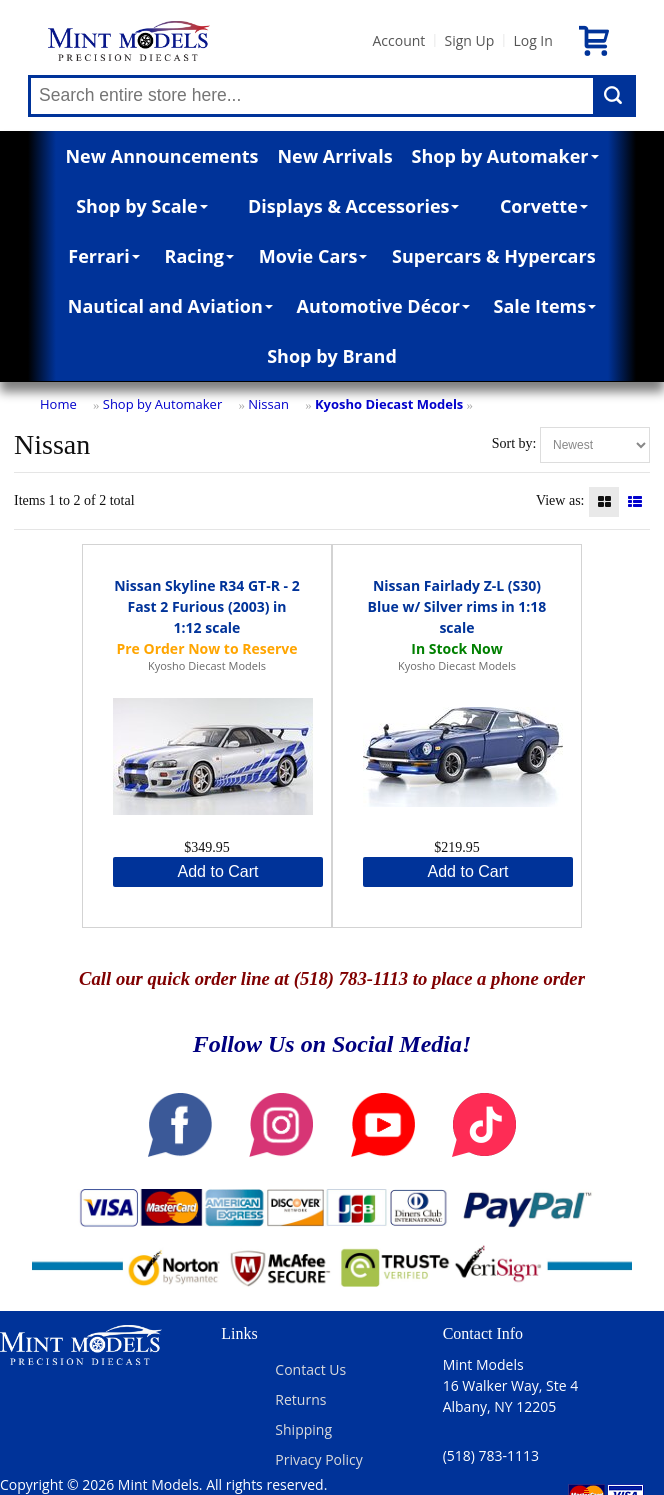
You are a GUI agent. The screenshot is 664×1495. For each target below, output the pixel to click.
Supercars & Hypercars (494, 256)
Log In (532, 40)
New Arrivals (334, 156)
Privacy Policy (318, 1459)
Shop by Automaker (505, 156)
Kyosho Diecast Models (389, 404)
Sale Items (545, 306)
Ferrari (103, 256)
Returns (300, 1399)
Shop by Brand (332, 356)
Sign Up (469, 40)
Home (58, 404)
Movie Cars (313, 256)
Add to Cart (218, 871)
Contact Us (310, 1369)
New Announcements (161, 156)
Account (398, 40)
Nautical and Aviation (170, 306)
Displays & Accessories (353, 206)
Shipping (303, 1429)
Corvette (544, 206)
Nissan (268, 404)
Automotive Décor (382, 306)
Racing (200, 256)
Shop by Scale (141, 206)
